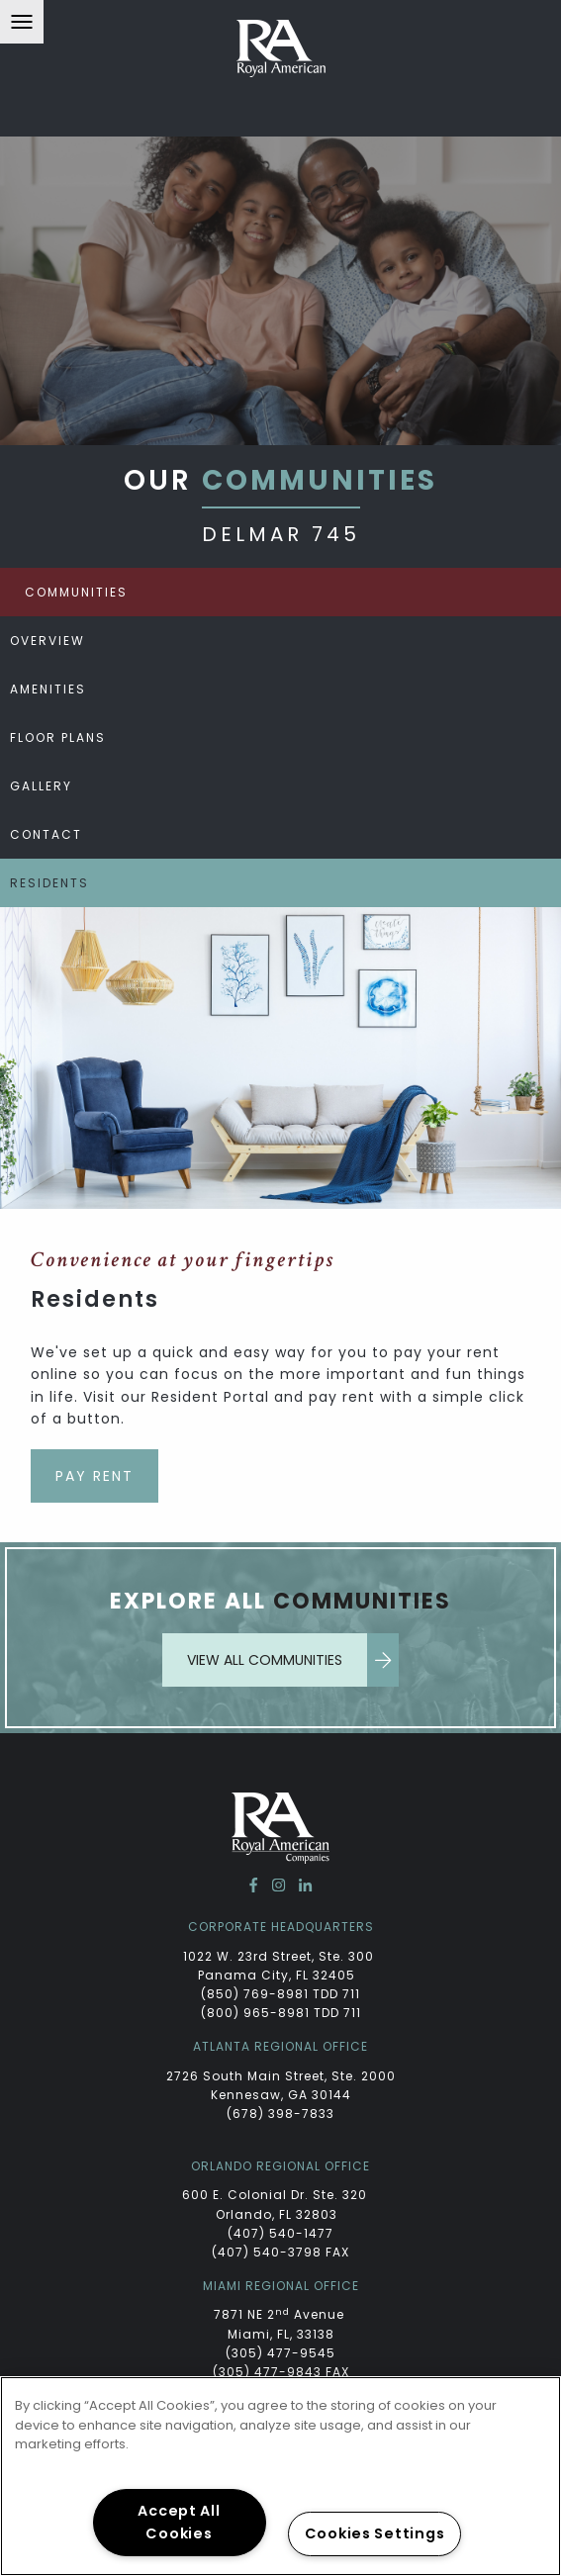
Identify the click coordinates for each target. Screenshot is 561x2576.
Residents (49, 882)
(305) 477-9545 (280, 2353)
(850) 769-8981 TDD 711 (280, 1993)
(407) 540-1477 (280, 2233)
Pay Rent (94, 1476)
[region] (280, 2476)
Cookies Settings (375, 2533)
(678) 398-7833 (280, 2113)
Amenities (48, 689)
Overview (47, 640)
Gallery (41, 786)
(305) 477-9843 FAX (281, 2371)
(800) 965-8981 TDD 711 (281, 2012)
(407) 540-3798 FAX (280, 2252)
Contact (46, 834)
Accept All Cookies (179, 2522)
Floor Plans (58, 737)
